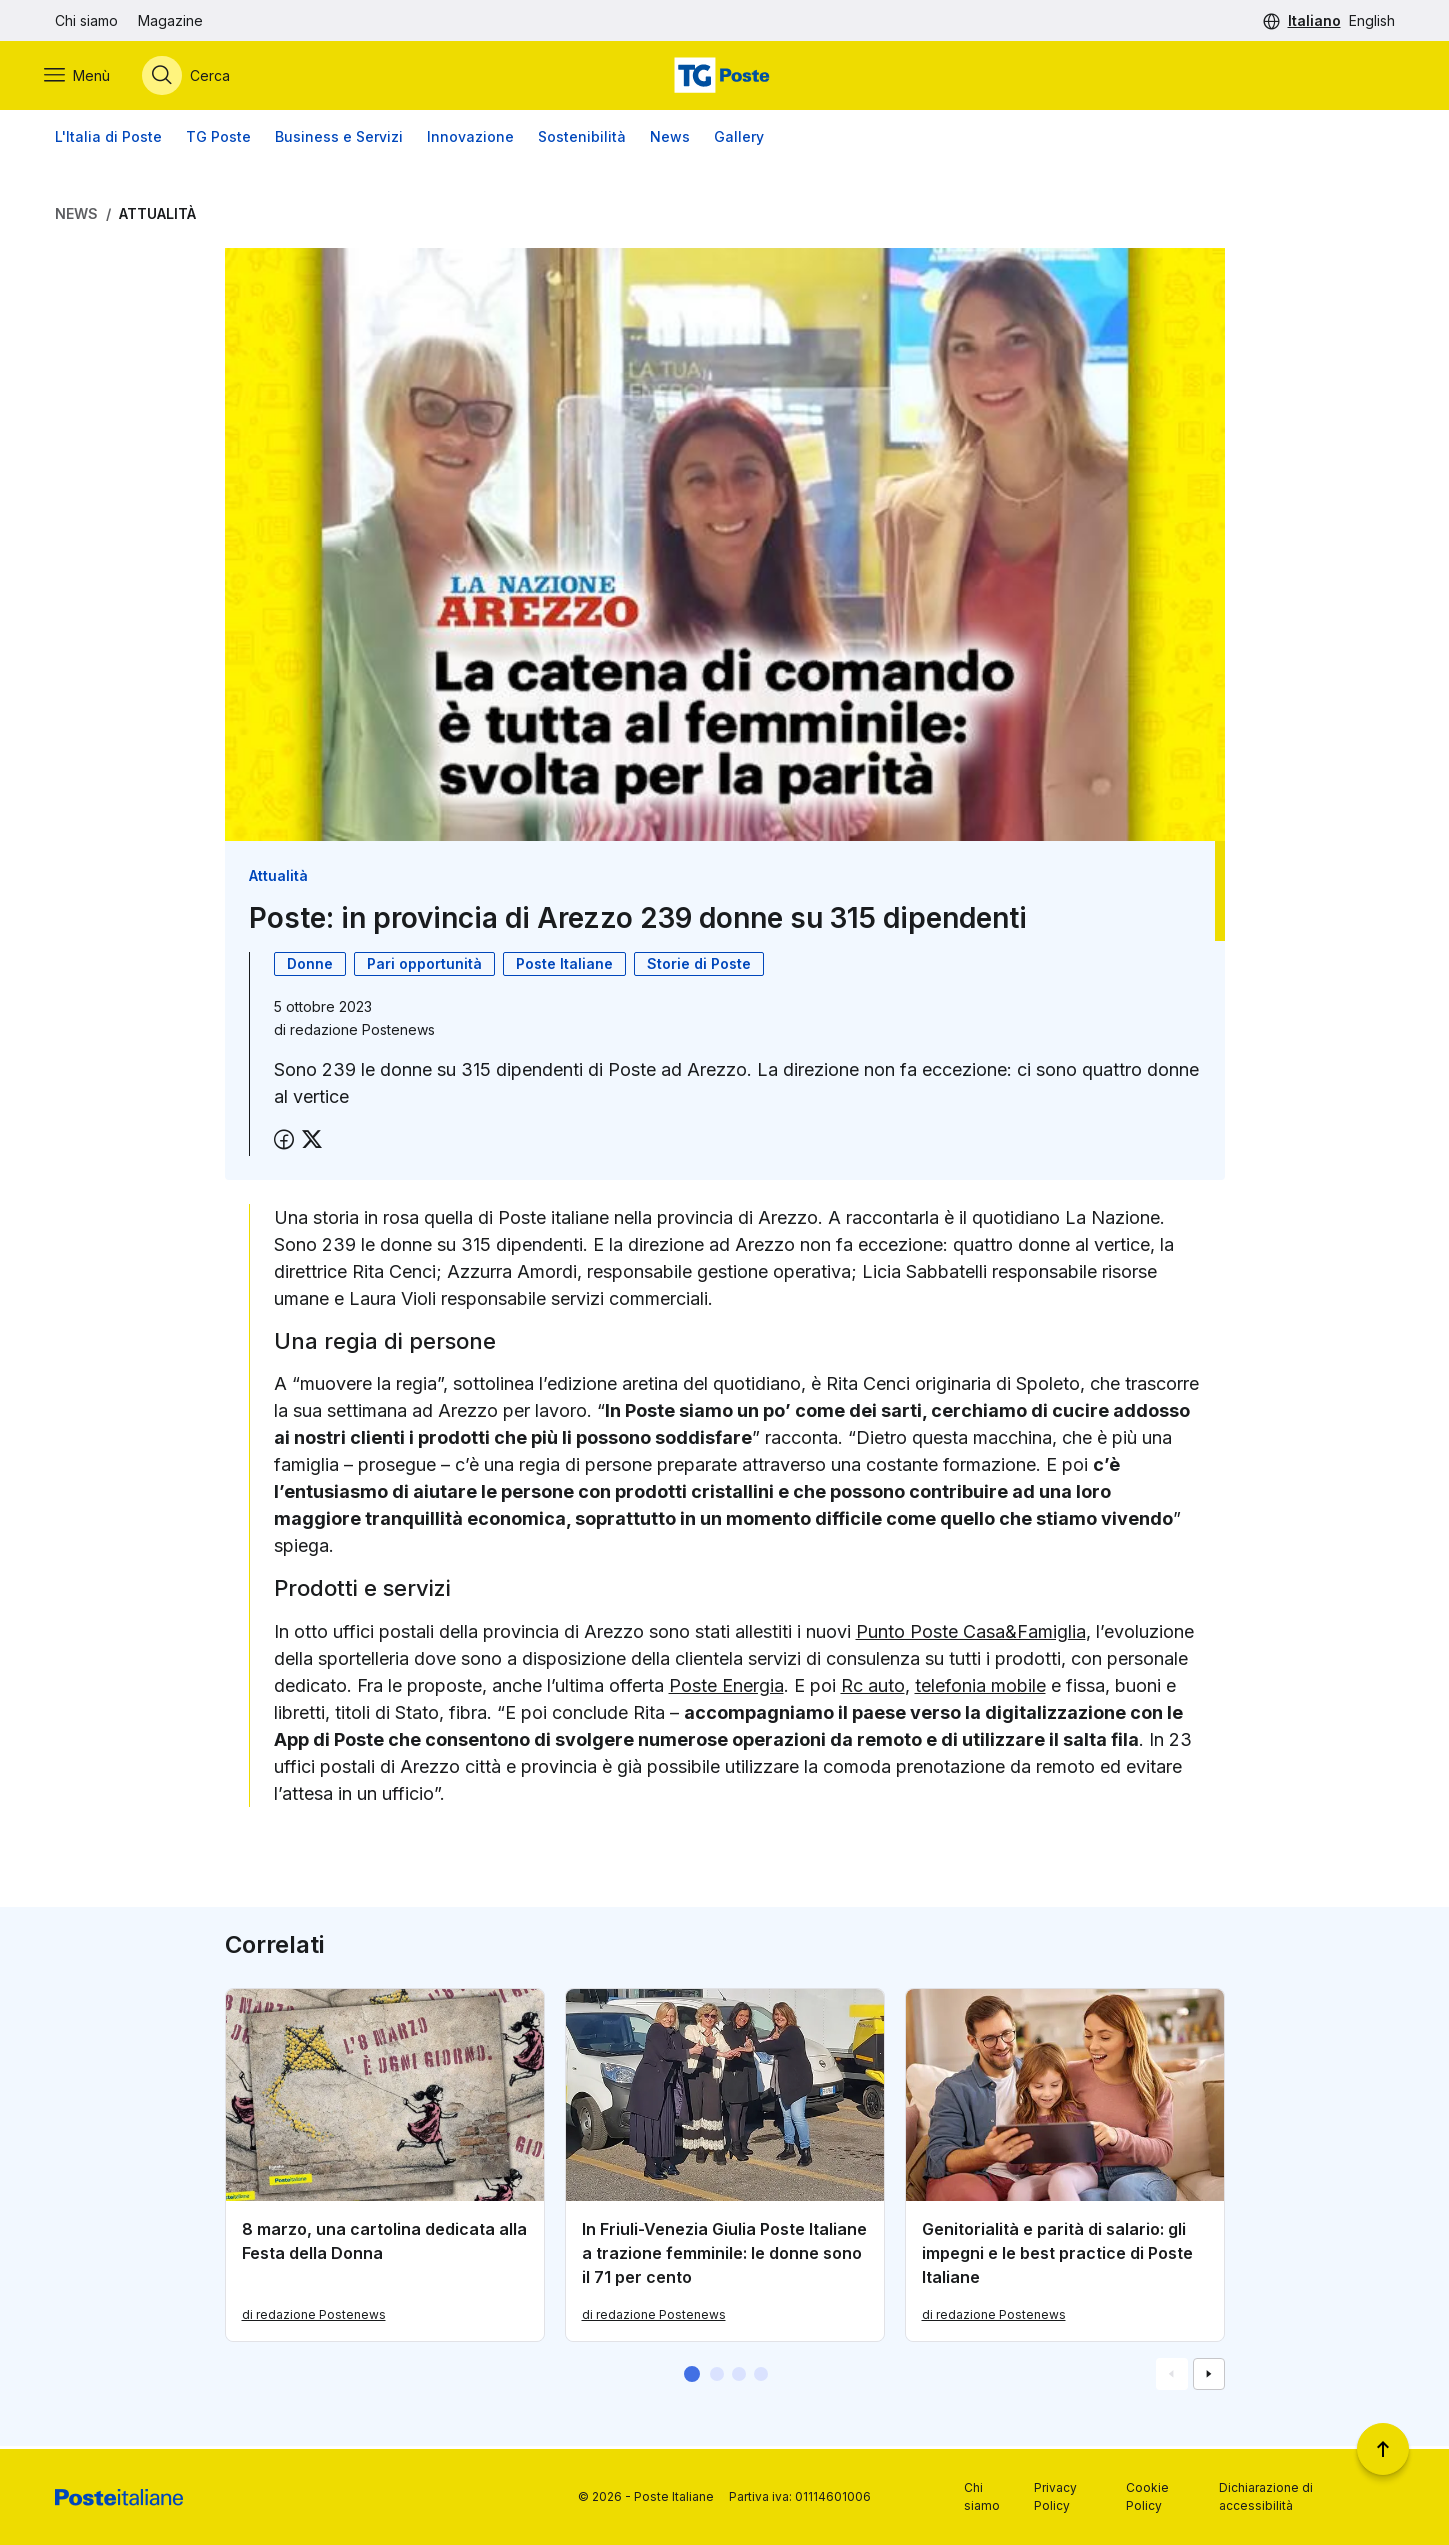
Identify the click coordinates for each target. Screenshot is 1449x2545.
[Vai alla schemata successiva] (1209, 2377)
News (670, 139)
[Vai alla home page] (724, 77)
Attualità (157, 216)
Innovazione (470, 139)
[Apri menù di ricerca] (197, 77)
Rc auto (873, 1688)
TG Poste (218, 139)
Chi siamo (86, 20)
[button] (692, 2377)
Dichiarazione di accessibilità (1266, 2496)
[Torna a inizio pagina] (1383, 2449)
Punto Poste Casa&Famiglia (971, 1634)
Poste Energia (726, 1688)
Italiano (1314, 20)
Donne (310, 966)
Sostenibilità (582, 139)
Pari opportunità (424, 966)
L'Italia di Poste (108, 139)
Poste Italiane (564, 966)
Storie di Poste (699, 966)
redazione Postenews (362, 1032)
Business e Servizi (339, 139)
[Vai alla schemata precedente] (1172, 2377)
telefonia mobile (980, 1688)
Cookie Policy (1147, 2496)
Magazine (170, 20)
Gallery (739, 139)
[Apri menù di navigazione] (88, 77)
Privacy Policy (1055, 2496)
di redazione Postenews (314, 2317)
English (1372, 20)
